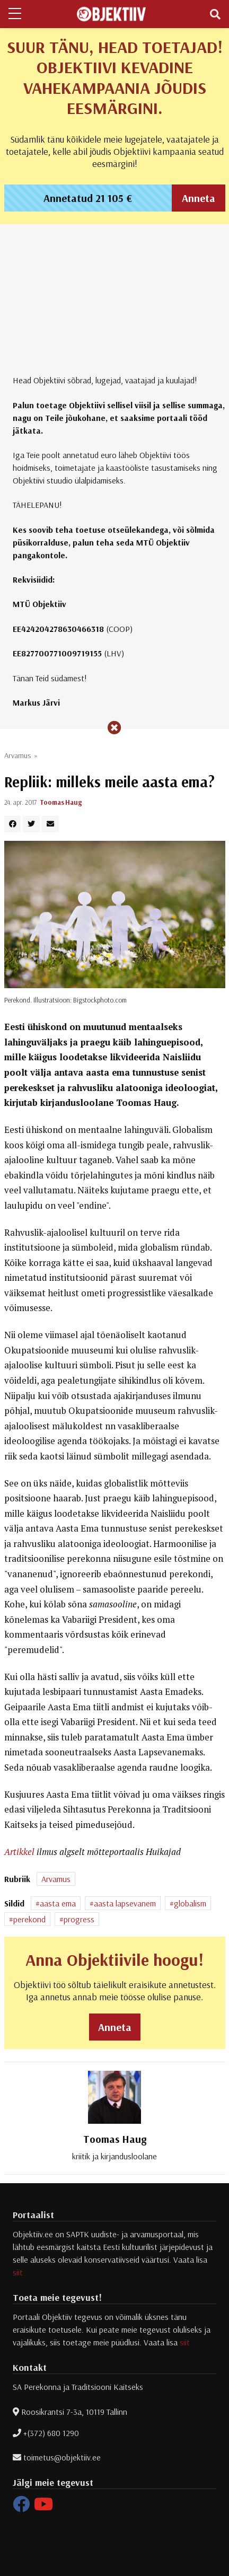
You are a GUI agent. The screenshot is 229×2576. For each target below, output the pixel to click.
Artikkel (19, 1852)
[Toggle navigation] (215, 14)
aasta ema (58, 1903)
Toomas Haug (61, 802)
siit (18, 2272)
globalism (190, 1903)
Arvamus (17, 755)
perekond (29, 1919)
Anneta (198, 198)
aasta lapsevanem (125, 1903)
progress (79, 1919)
